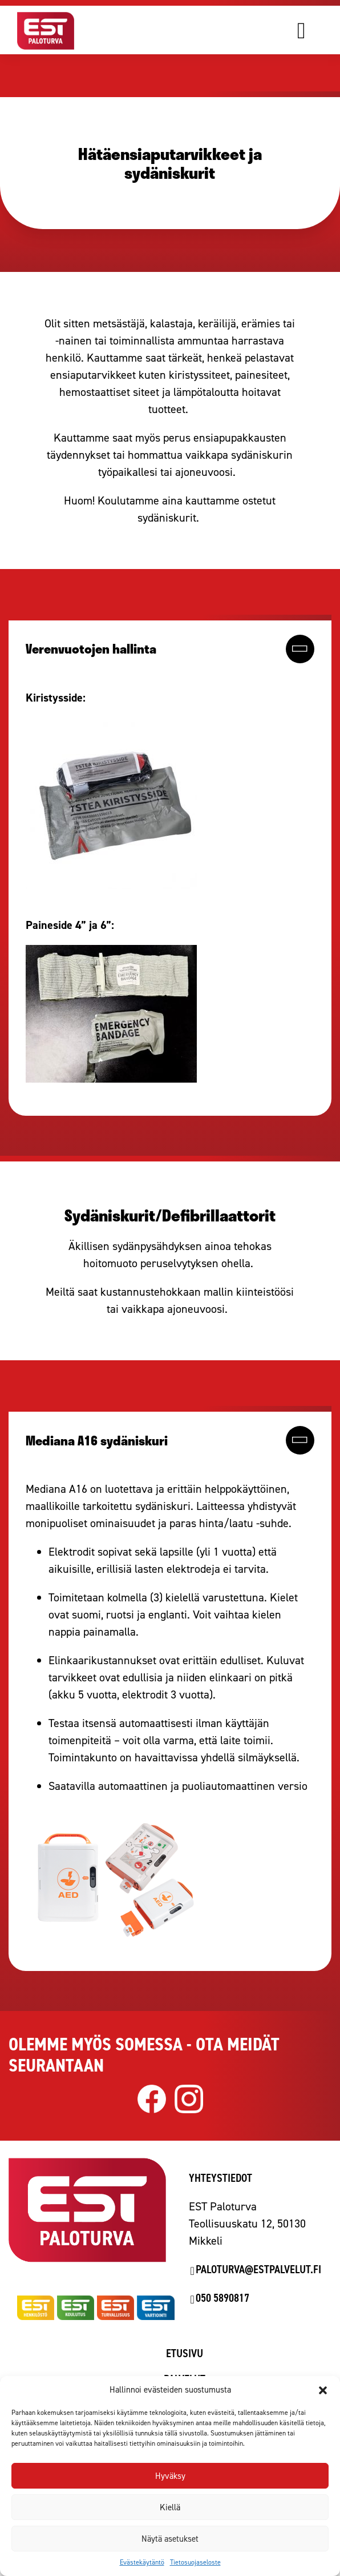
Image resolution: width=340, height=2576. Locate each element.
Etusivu (184, 2353)
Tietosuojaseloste (195, 2562)
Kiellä (170, 2507)
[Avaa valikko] (317, 30)
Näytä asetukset (170, 2539)
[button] (323, 2390)
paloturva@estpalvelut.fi (258, 2269)
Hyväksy (170, 2476)
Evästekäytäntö (142, 2562)
